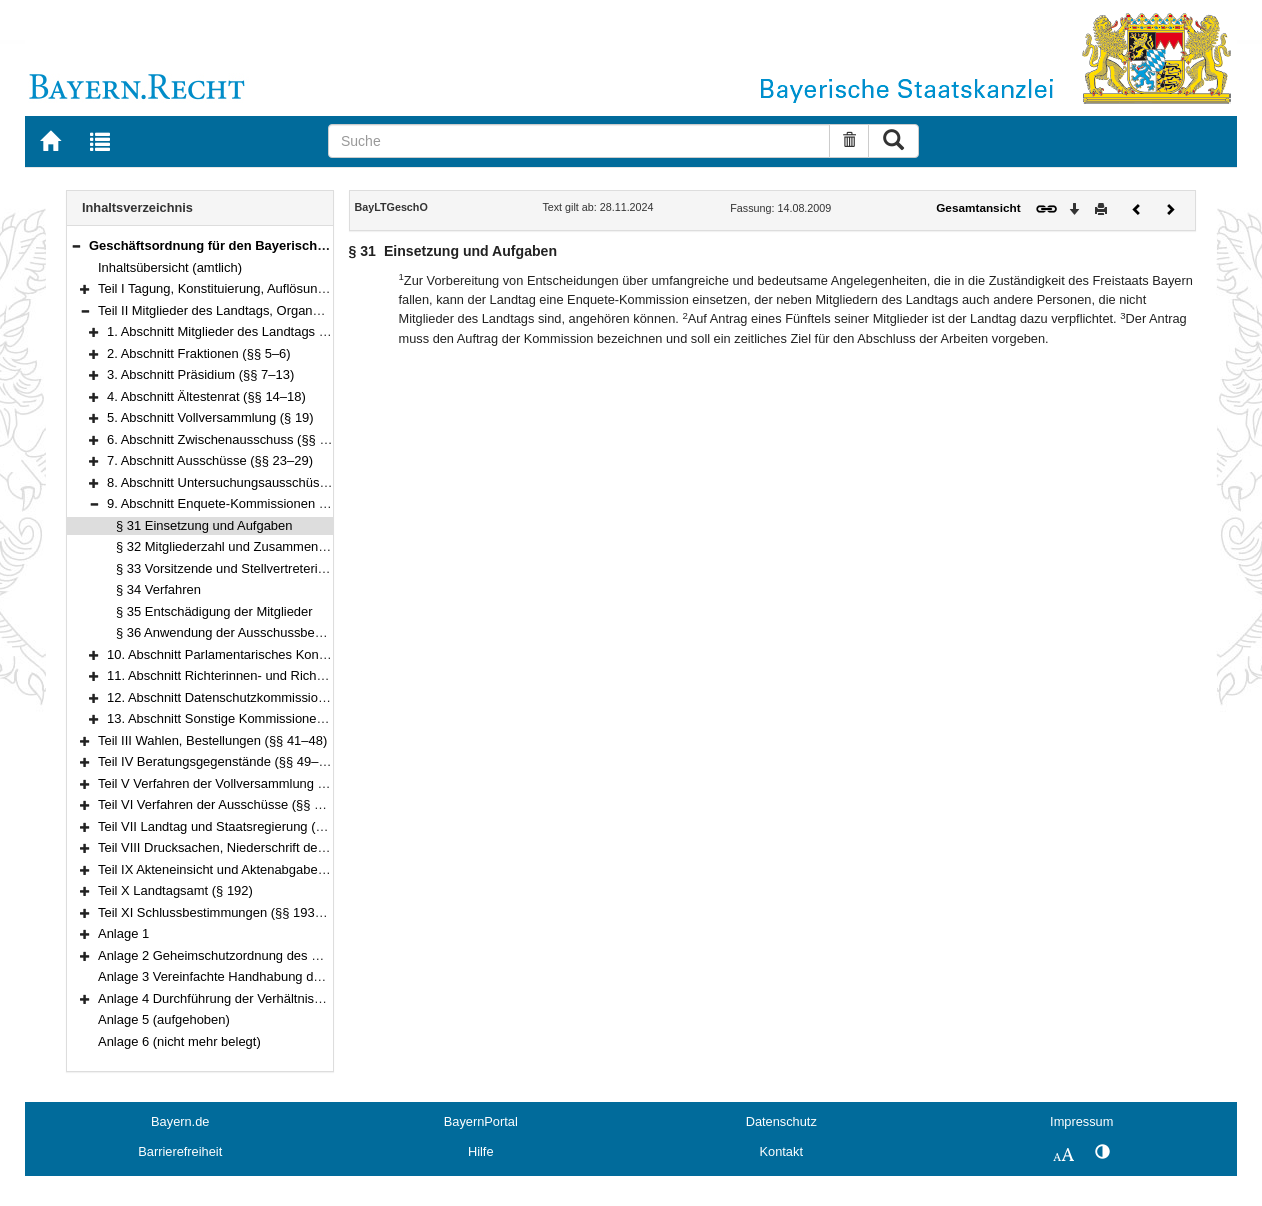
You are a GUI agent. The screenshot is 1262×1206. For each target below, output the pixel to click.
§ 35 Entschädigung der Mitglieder (214, 611)
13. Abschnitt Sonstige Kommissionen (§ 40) (234, 718)
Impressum (1081, 1121)
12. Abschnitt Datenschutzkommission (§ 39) (235, 697)
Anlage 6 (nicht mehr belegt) (179, 1041)
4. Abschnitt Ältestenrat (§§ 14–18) (206, 396)
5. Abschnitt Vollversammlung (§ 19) (210, 417)
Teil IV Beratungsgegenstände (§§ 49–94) (217, 761)
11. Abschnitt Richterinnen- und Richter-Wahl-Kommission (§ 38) (292, 675)
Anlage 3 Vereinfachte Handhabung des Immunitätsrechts (263, 976)
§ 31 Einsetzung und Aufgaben (204, 525)
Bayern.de (180, 1121)
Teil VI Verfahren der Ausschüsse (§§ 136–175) (233, 804)
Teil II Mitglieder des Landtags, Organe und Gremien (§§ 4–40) (277, 310)
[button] (76, 245)
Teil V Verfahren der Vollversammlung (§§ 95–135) (242, 783)
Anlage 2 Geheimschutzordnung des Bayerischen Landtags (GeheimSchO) (313, 955)
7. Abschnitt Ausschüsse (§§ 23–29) (210, 460)
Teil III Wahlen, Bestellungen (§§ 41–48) (212, 740)
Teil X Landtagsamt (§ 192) (175, 890)
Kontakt (781, 1151)
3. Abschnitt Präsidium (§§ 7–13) (200, 374)
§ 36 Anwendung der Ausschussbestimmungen (250, 632)
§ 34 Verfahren (158, 589)
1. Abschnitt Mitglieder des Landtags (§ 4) (226, 331)
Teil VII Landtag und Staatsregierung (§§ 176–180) (243, 826)
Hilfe (481, 1151)
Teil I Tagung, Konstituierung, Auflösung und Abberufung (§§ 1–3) (285, 288)
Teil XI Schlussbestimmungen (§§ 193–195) (223, 912)
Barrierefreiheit (180, 1151)
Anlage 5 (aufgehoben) (164, 1019)
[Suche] (579, 141)
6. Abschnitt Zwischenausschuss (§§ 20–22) (233, 439)
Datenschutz (781, 1121)
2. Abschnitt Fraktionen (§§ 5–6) (199, 353)
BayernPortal (481, 1121)
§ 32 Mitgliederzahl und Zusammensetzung (240, 546)
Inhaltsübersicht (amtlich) (170, 267)
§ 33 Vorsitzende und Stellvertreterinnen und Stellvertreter (282, 568)
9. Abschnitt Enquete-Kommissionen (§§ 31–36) (244, 503)
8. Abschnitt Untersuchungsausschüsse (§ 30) (239, 482)
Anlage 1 (123, 933)
